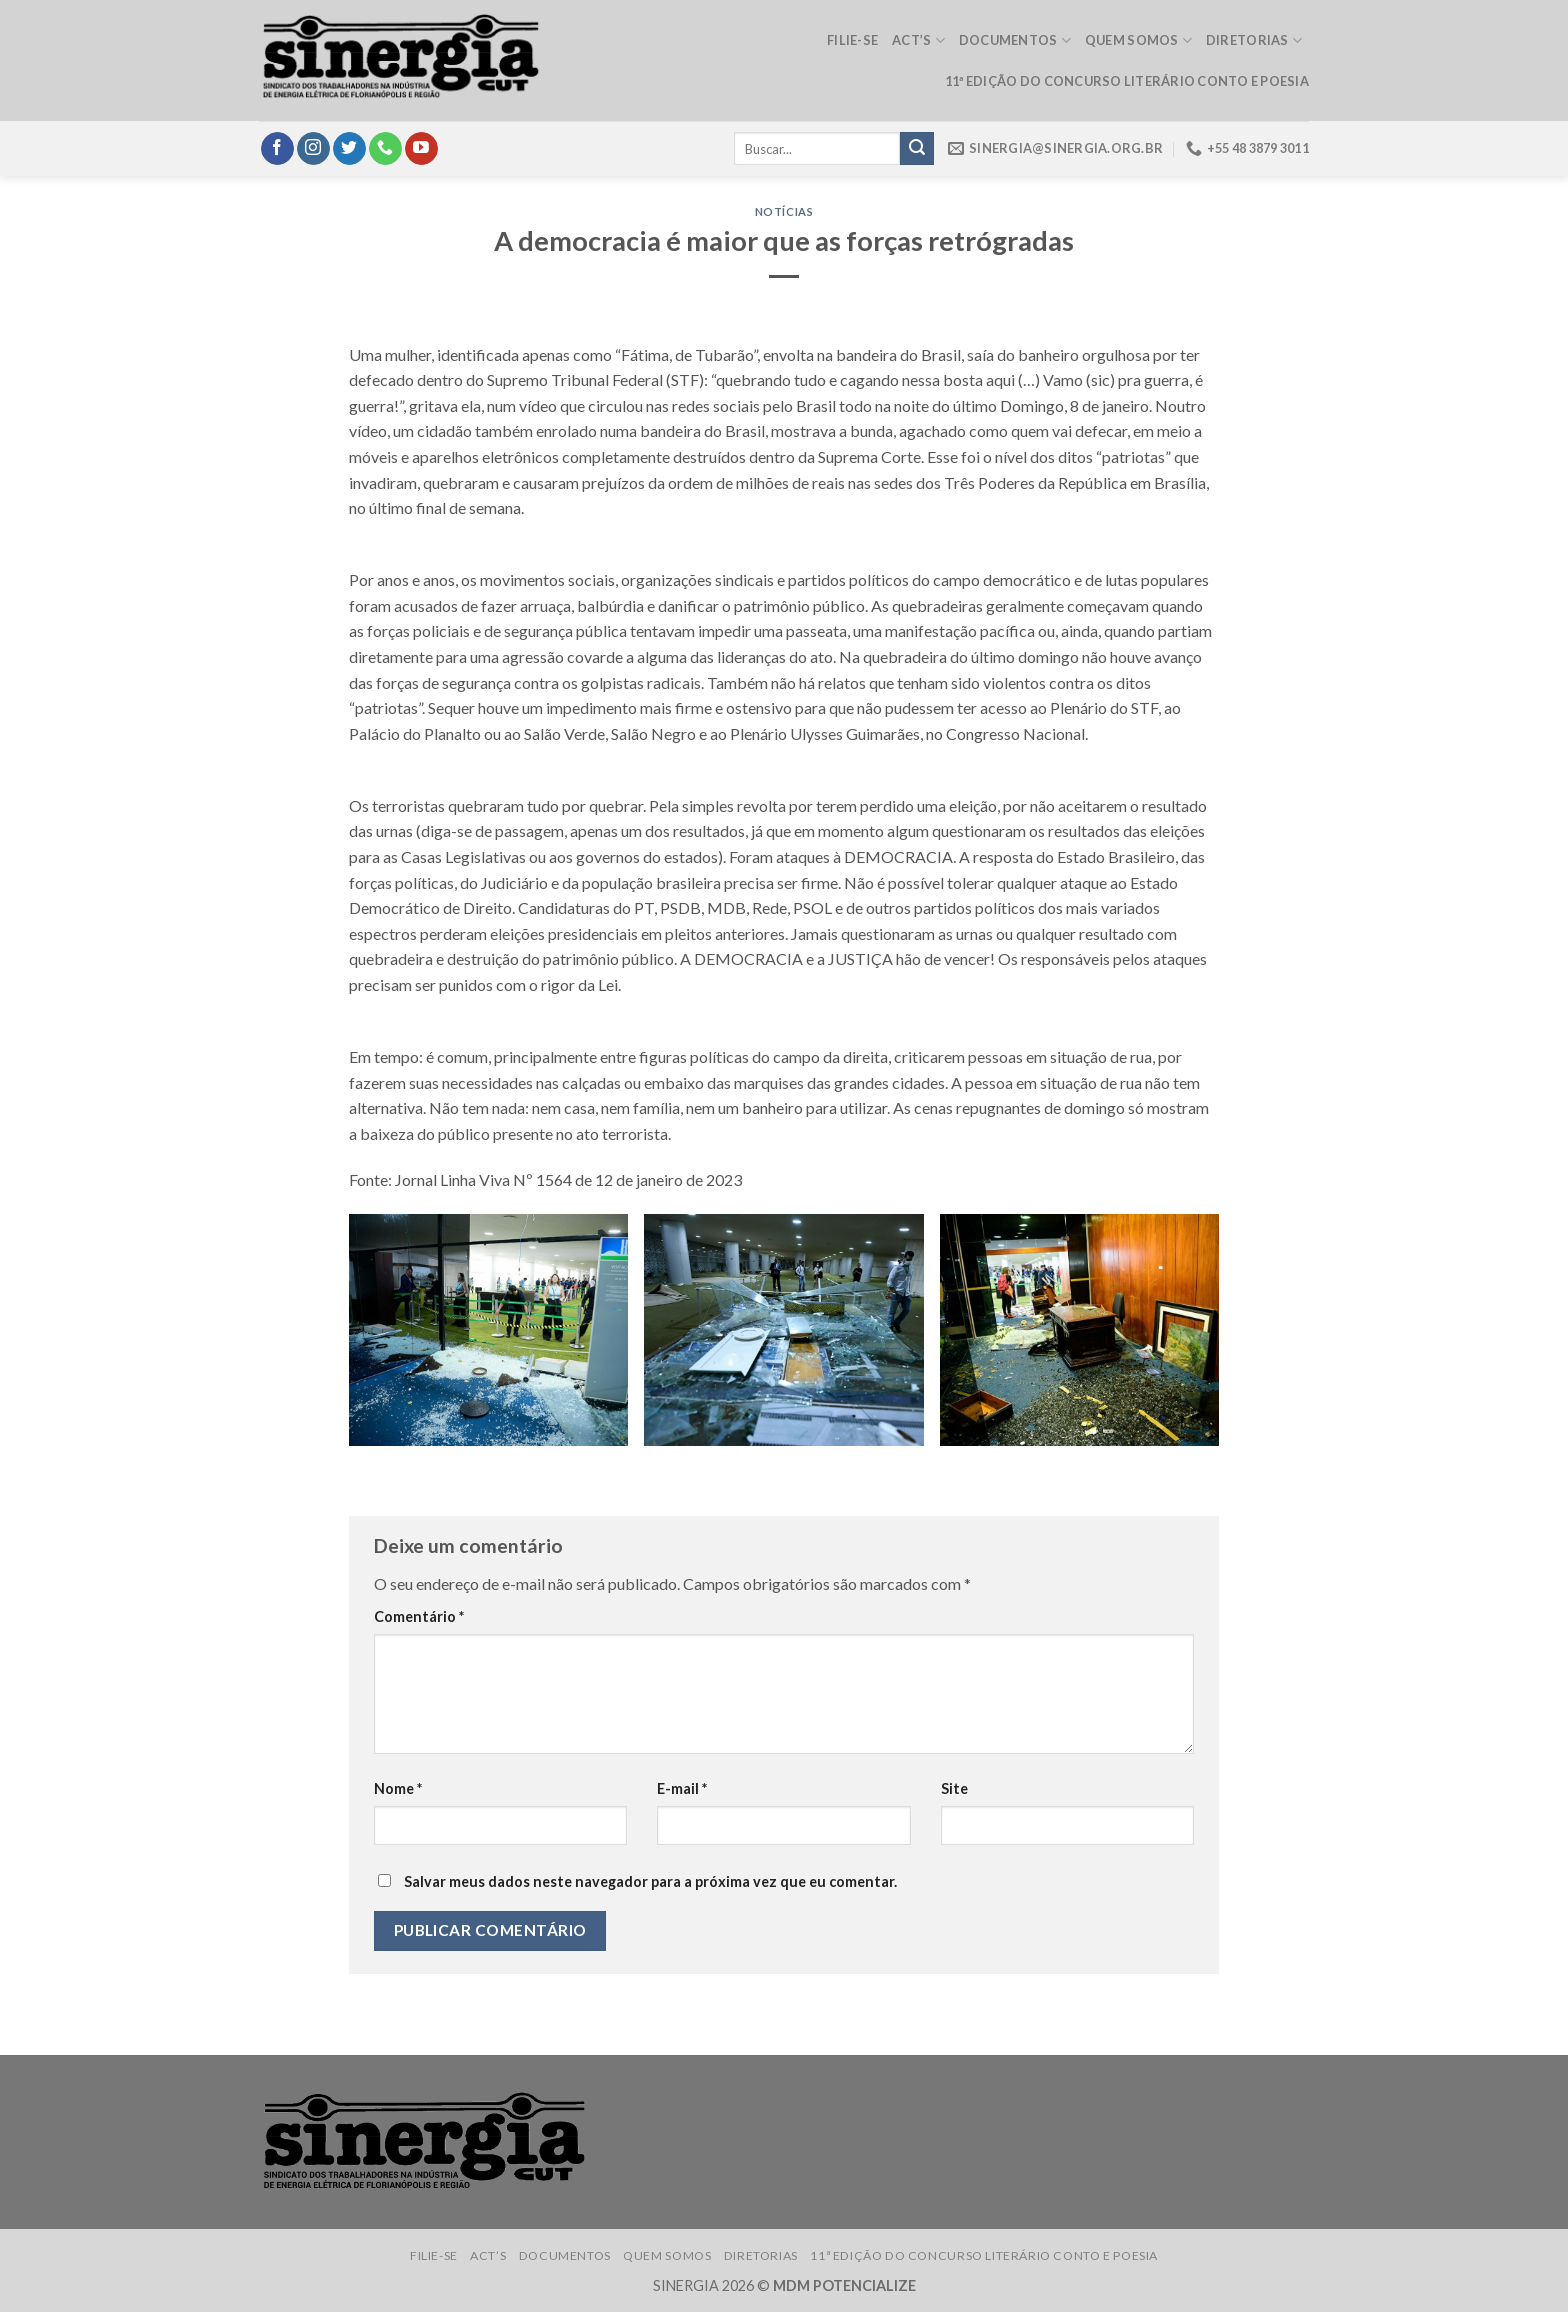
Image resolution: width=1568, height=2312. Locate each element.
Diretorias (1254, 40)
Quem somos (1138, 40)
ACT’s (918, 40)
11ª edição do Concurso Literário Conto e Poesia (1127, 81)
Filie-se (852, 40)
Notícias (784, 211)
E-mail (682, 1788)
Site (954, 1788)
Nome (398, 1788)
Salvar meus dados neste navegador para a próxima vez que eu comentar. (650, 1881)
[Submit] (917, 149)
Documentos (1015, 40)
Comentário (419, 1616)
